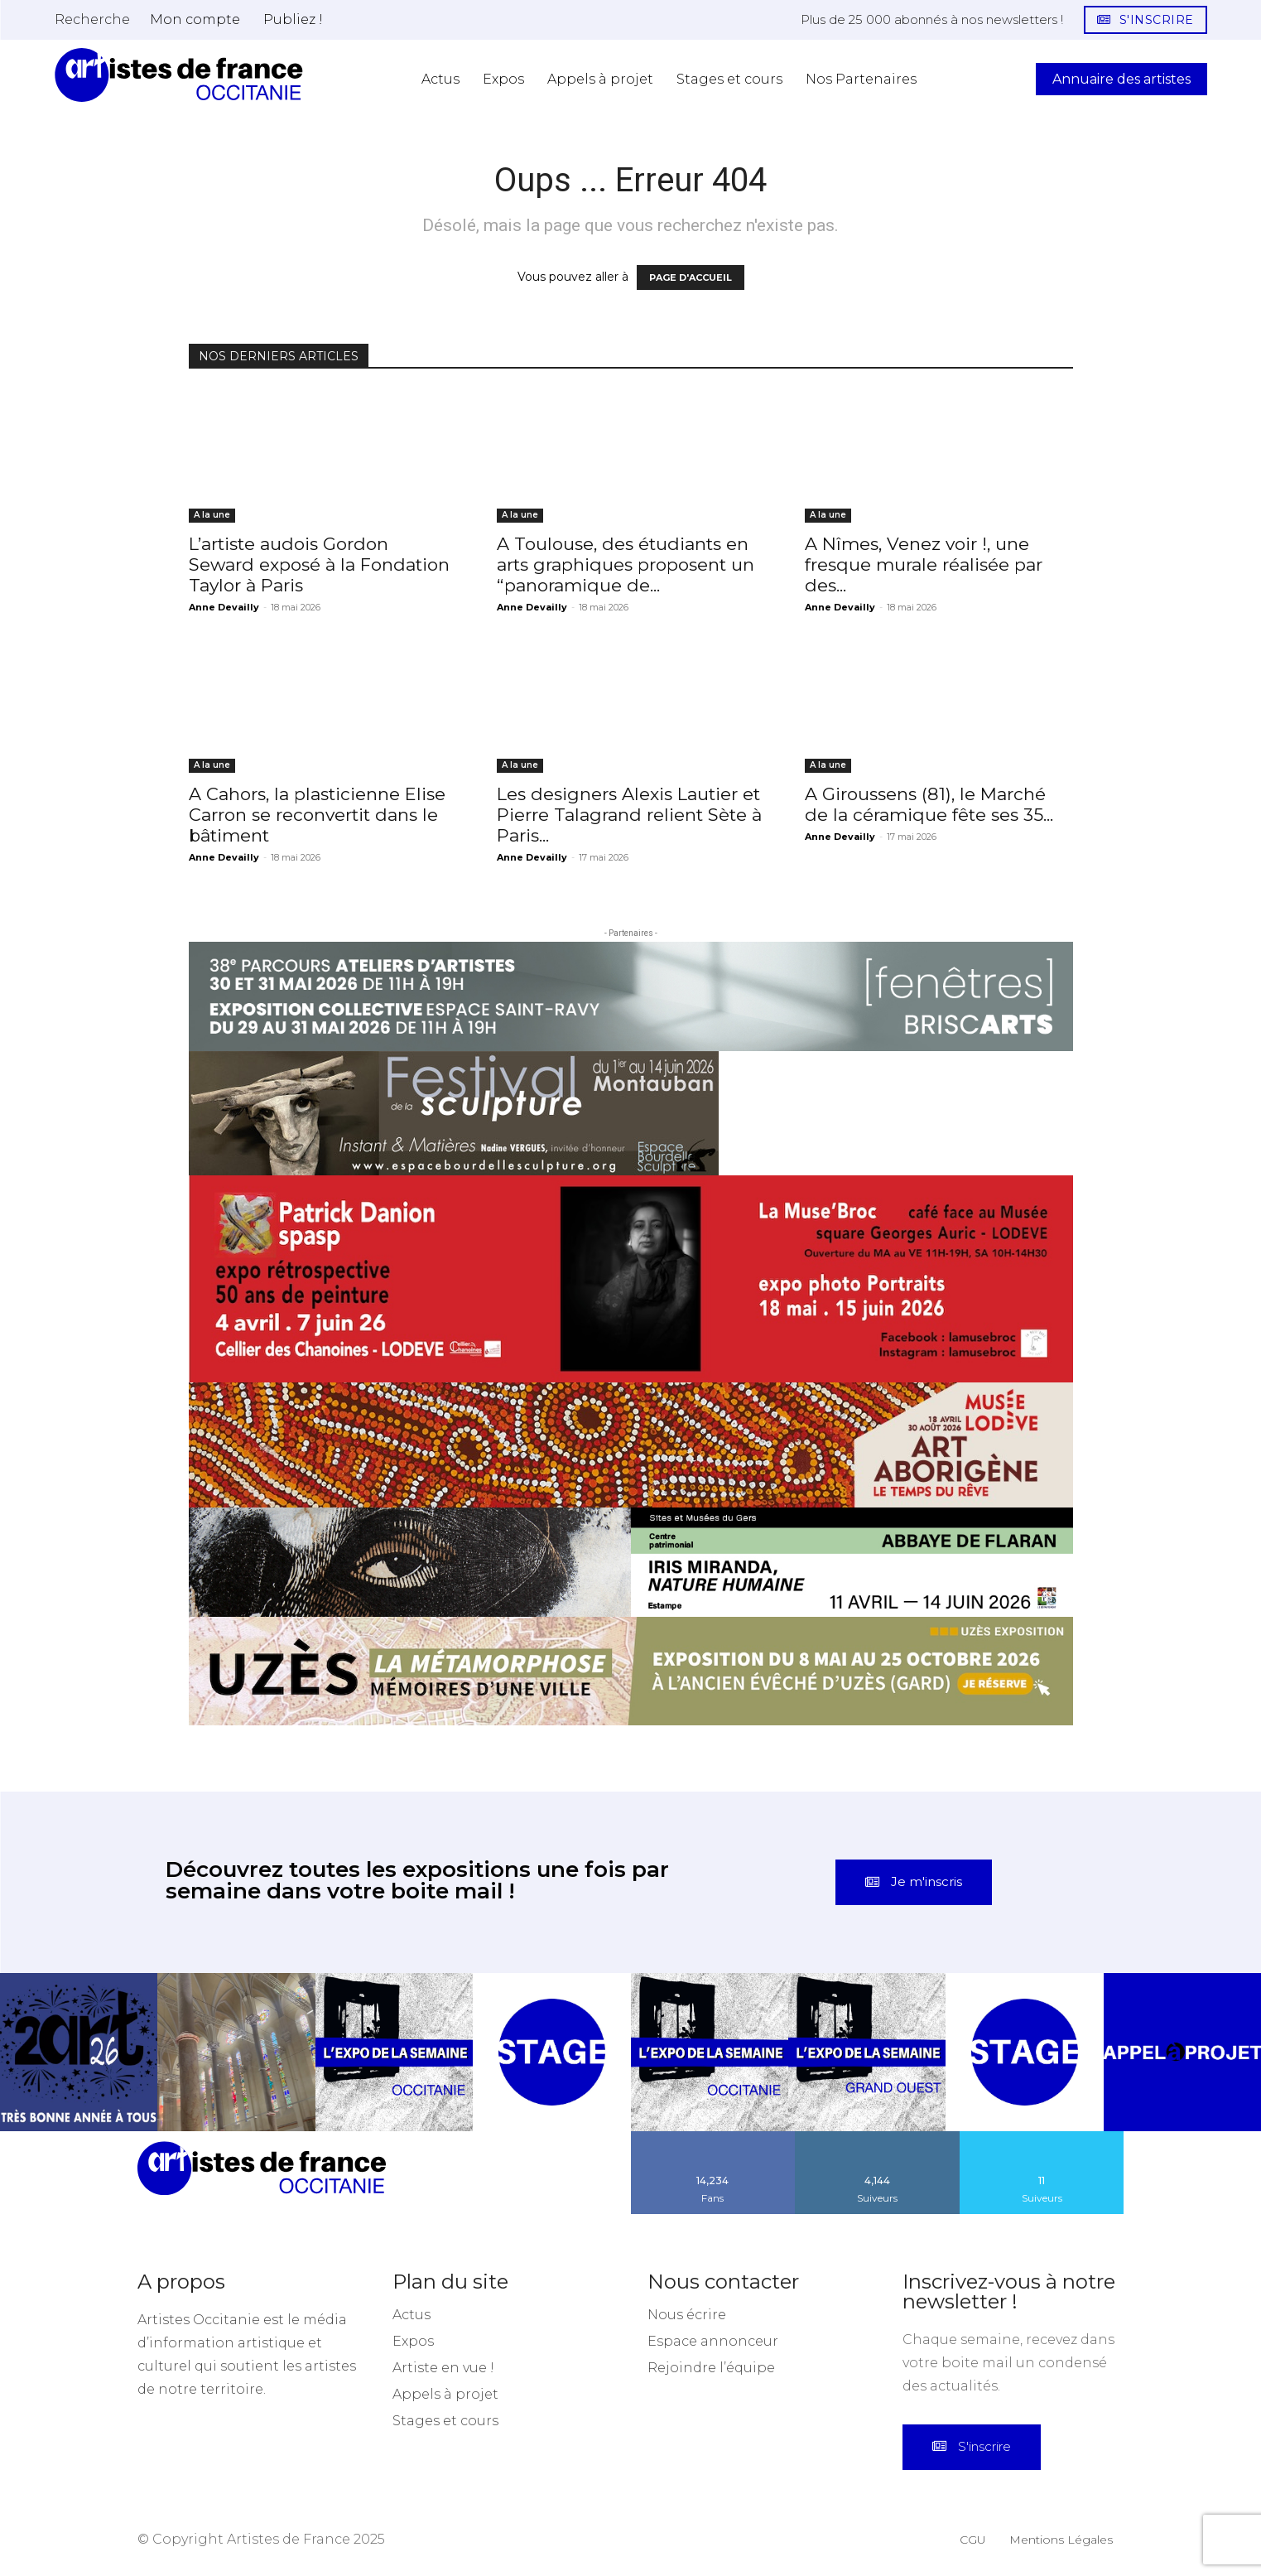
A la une (212, 514)
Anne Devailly (224, 607)
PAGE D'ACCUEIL (690, 277)
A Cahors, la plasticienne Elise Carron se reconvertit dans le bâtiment (317, 815)
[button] (92, 19)
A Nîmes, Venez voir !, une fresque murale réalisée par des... (923, 564)
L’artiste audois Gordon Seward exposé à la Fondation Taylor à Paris (319, 564)
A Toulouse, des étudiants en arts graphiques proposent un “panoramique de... (625, 564)
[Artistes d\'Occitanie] (179, 75)
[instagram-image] (78, 2051)
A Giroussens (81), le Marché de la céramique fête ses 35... (929, 804)
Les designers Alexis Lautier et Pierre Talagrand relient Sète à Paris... (629, 815)
